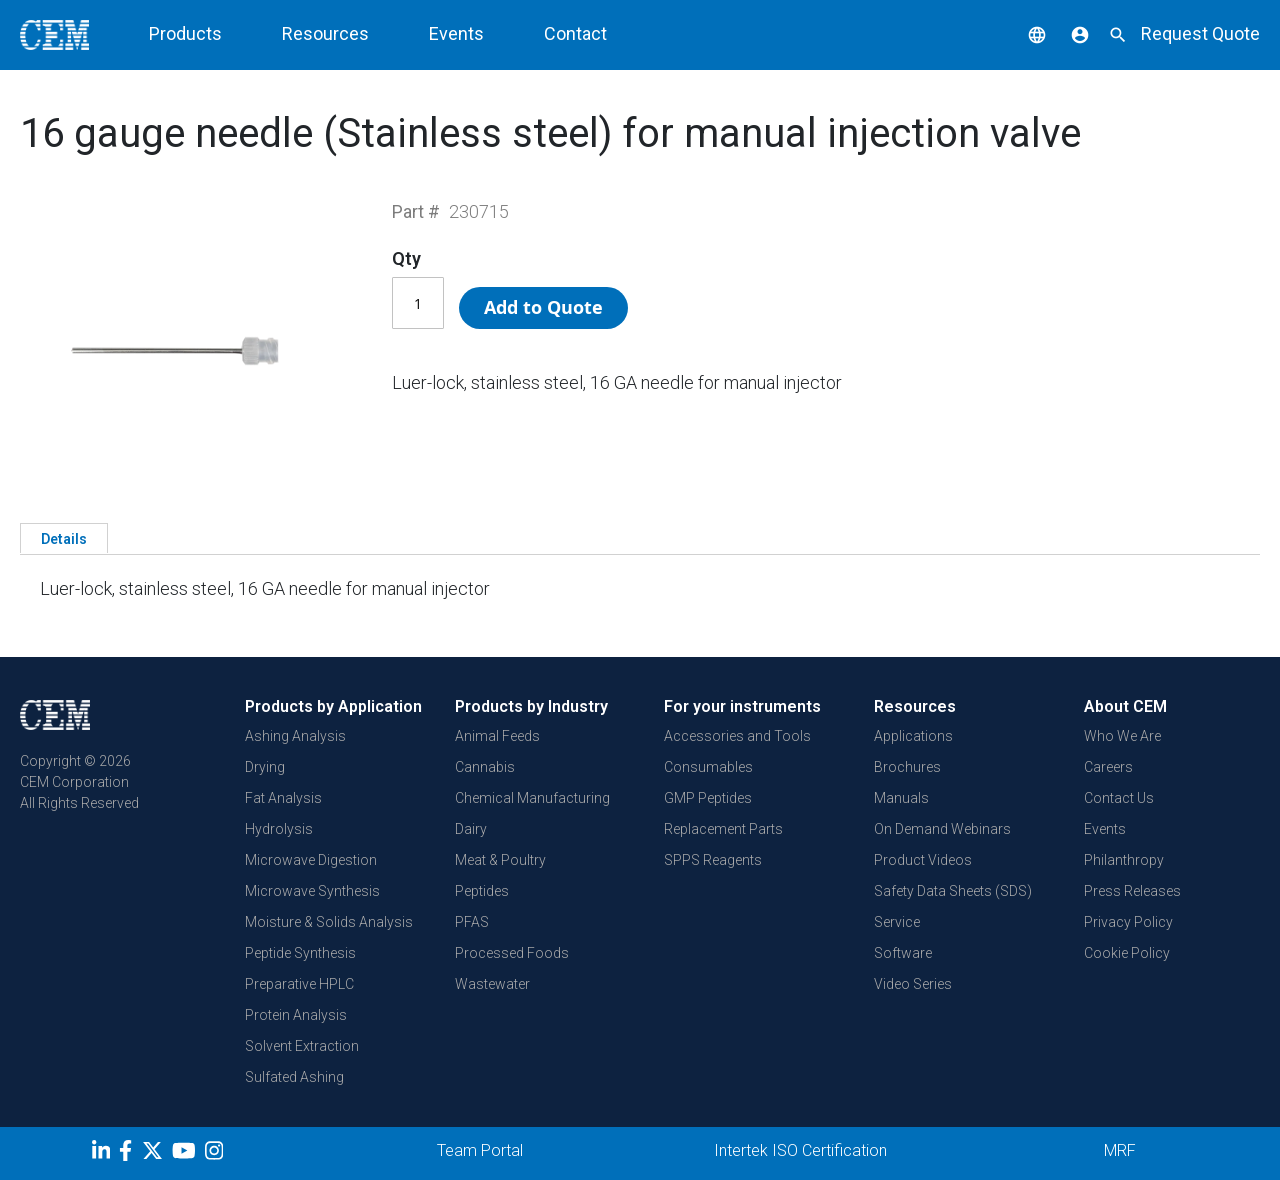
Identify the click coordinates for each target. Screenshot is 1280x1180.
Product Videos (923, 860)
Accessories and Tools (737, 736)
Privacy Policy (1128, 922)
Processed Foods (512, 953)
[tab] (64, 538)
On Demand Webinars (942, 829)
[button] (1022, 33)
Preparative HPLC (299, 984)
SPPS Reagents (713, 860)
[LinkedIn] (103, 1154)
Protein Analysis (296, 1015)
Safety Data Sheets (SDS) (953, 891)
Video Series (913, 984)
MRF (1120, 1150)
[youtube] (186, 1154)
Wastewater (492, 984)
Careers (1108, 767)
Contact (575, 33)
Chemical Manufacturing (532, 798)
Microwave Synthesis (312, 891)
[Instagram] (216, 1154)
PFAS (472, 922)
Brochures (907, 767)
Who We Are (1122, 736)
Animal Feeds (497, 736)
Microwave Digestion (311, 860)
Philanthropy (1124, 860)
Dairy (471, 829)
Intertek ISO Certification (800, 1150)
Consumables (708, 767)
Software (903, 953)
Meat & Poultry (500, 860)
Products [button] (185, 33)
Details (64, 539)
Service (897, 922)
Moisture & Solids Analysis (329, 922)
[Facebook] (130, 1154)
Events (456, 33)
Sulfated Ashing (294, 1077)
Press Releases (1132, 891)
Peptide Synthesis (300, 953)
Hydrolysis (279, 829)
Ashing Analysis (295, 736)
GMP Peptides (708, 798)
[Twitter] (155, 1154)
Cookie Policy (1127, 953)
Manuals (901, 798)
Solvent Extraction (302, 1046)
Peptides (482, 891)
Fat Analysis (283, 798)
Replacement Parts (723, 829)
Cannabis (485, 767)
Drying (265, 767)
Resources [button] (325, 33)
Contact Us (1119, 798)
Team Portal (480, 1150)
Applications (913, 736)
